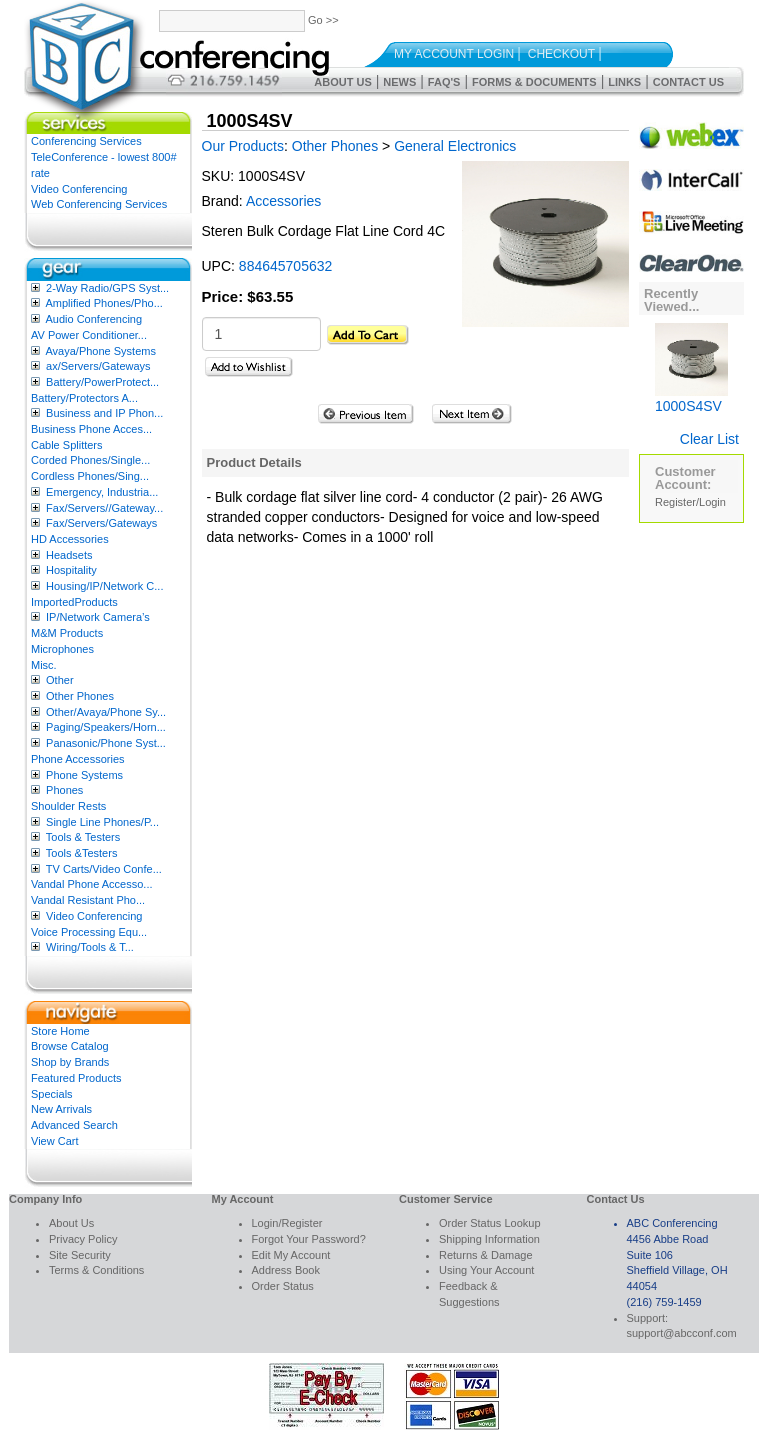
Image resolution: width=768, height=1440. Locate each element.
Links (624, 82)
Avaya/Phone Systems (100, 351)
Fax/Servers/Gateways (101, 523)
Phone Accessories (78, 759)
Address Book (286, 1270)
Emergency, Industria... (102, 492)
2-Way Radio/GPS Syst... (107, 288)
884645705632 (285, 266)
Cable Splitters (67, 445)
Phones (64, 790)
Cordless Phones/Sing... (90, 476)
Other (60, 680)
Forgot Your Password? (309, 1239)
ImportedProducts (74, 602)
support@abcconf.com (682, 1333)
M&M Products (67, 633)
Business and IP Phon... (104, 413)
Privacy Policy (83, 1239)
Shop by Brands (70, 1062)
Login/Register (287, 1223)
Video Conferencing (79, 189)
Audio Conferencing (93, 319)
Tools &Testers (82, 853)
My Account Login (454, 54)
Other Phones (80, 696)
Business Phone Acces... (91, 429)
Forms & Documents (534, 82)
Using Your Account (486, 1270)
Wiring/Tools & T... (90, 947)
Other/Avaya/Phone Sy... (106, 712)
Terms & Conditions (96, 1270)
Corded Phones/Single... (90, 460)
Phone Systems (84, 775)
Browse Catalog (70, 1046)
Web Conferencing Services (99, 204)
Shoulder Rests (68, 806)
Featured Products (76, 1078)
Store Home (60, 1031)
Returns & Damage (486, 1255)
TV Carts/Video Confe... (104, 869)
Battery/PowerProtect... (102, 382)
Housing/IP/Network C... (104, 586)
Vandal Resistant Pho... (88, 900)
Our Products (243, 146)
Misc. (44, 665)
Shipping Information (489, 1239)
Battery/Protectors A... (84, 398)
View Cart (54, 1141)
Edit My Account (291, 1255)
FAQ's (444, 82)
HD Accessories (70, 539)
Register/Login (690, 502)
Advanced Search (74, 1125)
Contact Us (688, 82)
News (399, 82)
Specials (52, 1094)
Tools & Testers (83, 837)
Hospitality (71, 570)
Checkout (561, 54)
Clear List (709, 439)
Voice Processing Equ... (89, 932)
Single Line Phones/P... (102, 822)
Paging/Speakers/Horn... (106, 727)
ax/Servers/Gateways (98, 366)
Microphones (62, 649)
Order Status (283, 1286)
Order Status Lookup (490, 1223)
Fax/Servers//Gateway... (104, 508)
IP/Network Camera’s (98, 617)
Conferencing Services (86, 141)
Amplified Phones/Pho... (103, 303)
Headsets (69, 555)
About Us (342, 82)
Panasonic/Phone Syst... (106, 743)
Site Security (80, 1255)
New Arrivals (61, 1109)
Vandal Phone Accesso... (92, 884)
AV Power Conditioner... (89, 335)
